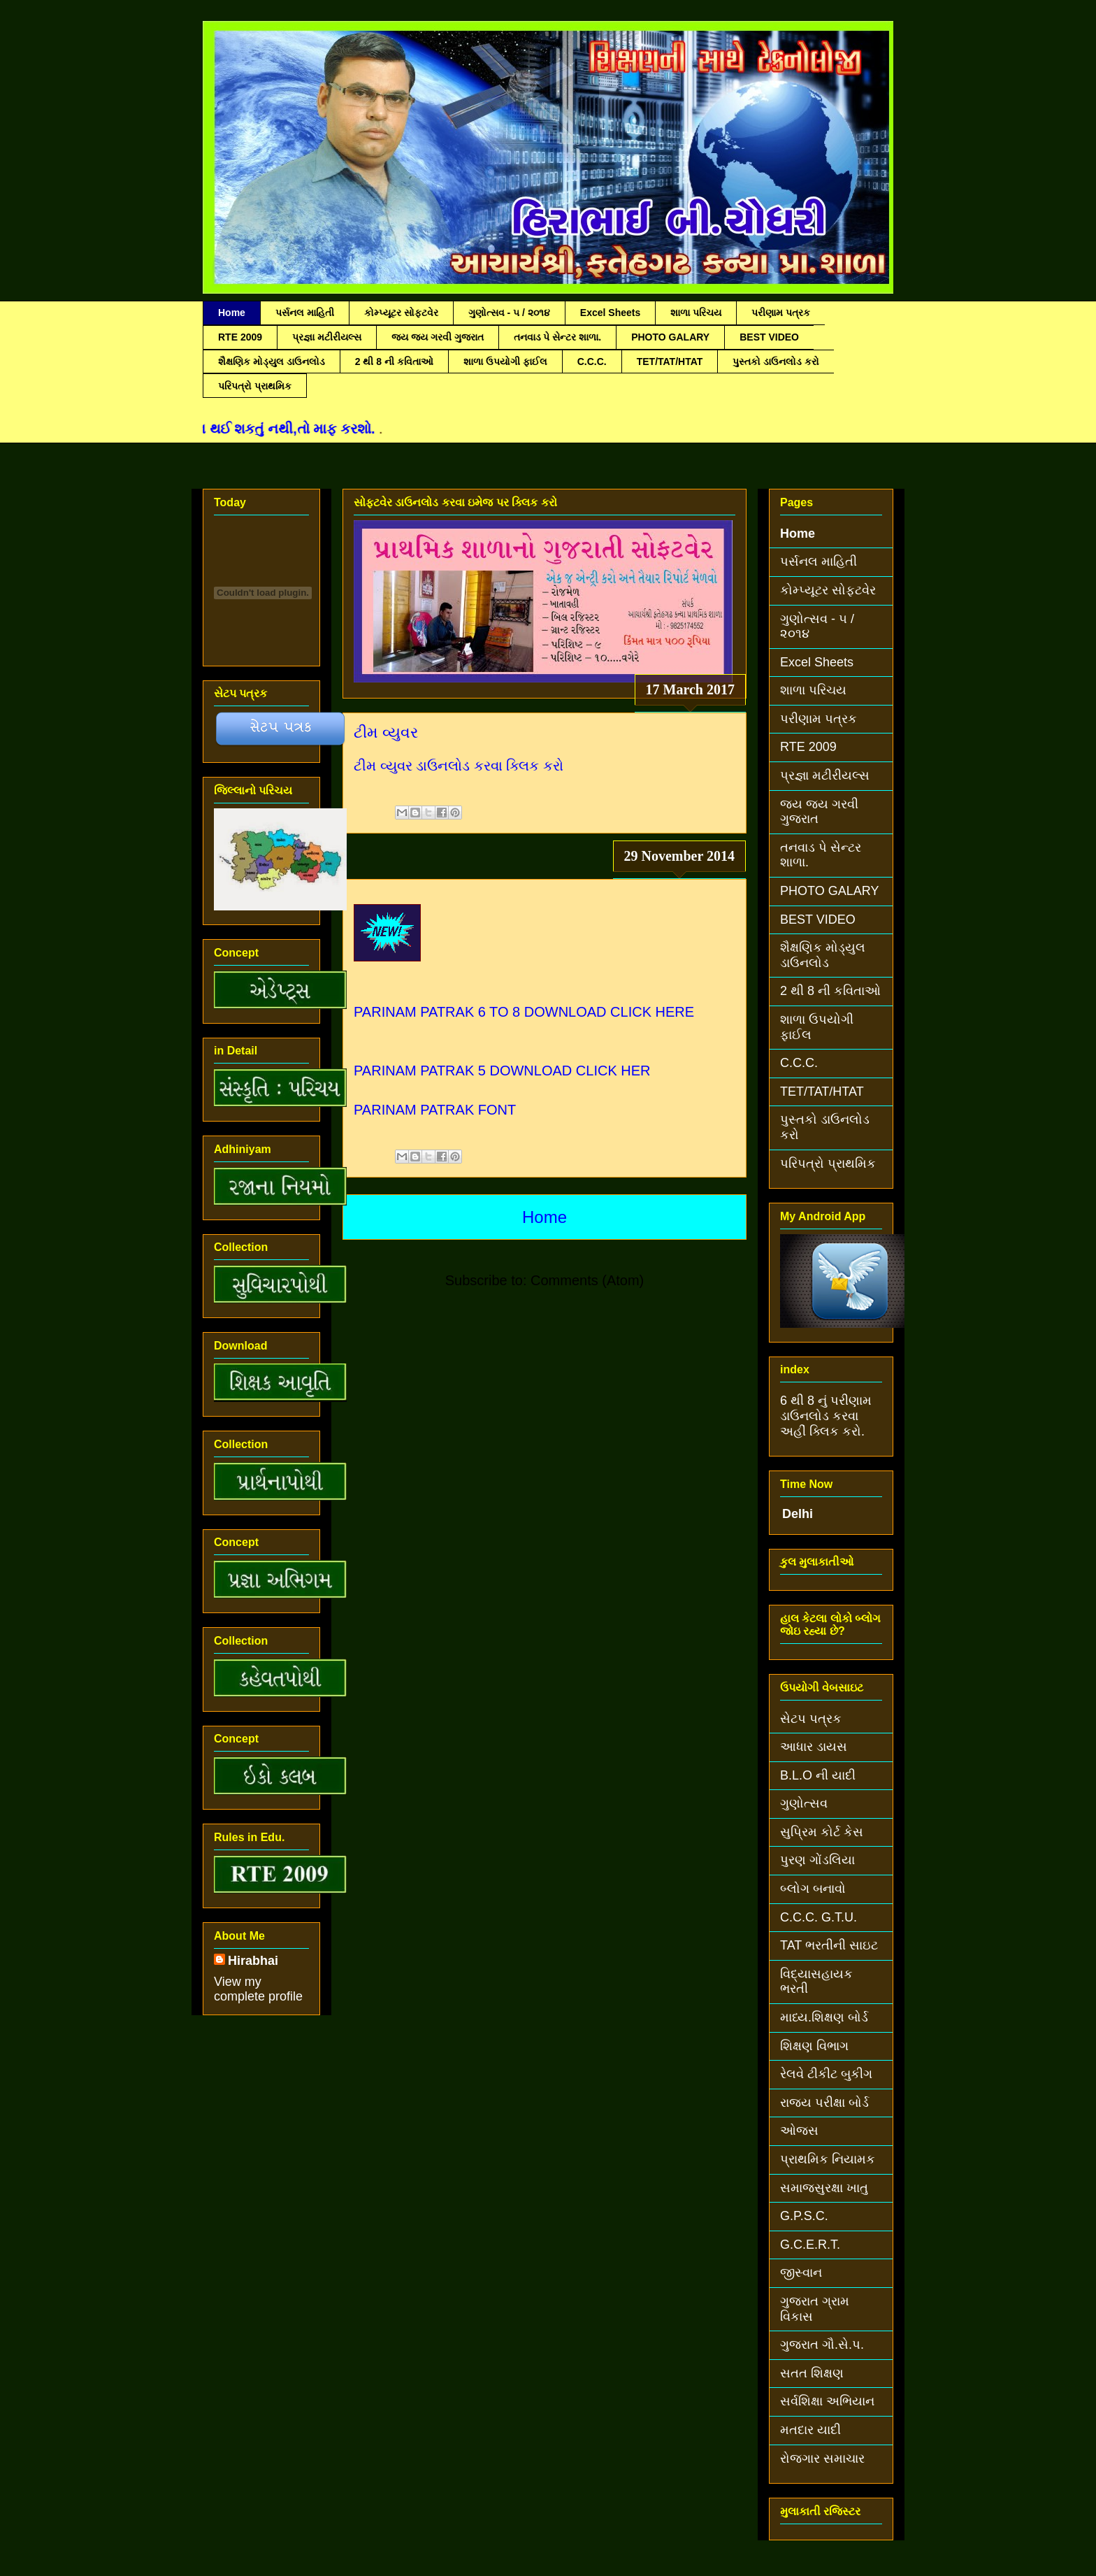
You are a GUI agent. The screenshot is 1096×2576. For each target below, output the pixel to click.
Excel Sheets (610, 312)
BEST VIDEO (769, 337)
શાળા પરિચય (695, 312)
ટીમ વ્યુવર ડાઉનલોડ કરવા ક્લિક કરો (458, 765)
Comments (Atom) (587, 1280)
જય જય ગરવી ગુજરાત (437, 337)
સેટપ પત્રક (811, 1719)
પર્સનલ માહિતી (304, 312)
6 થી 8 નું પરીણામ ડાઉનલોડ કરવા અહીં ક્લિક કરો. (826, 1416)
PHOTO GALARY (670, 337)
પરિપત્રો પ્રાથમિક (254, 386)
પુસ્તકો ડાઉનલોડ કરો (776, 361)
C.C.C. (592, 361)
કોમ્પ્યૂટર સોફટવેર (401, 312)
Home (231, 312)
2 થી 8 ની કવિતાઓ (394, 361)
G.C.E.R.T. (810, 2245)
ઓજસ (799, 2131)
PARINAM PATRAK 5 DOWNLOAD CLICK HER (502, 1070)
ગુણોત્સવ (804, 1803)
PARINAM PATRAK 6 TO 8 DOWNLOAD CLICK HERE (524, 1011)
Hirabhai (253, 1961)
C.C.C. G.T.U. (818, 1917)
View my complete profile (258, 1989)
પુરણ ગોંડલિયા (817, 1860)
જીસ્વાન (801, 2273)
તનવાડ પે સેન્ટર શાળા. (558, 337)
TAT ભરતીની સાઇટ (829, 1945)
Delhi (797, 1514)
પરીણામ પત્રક (780, 312)
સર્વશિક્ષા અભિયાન (827, 2401)
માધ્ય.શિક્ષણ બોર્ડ (824, 2017)
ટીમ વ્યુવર (386, 732)
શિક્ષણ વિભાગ (814, 2046)
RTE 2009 (240, 337)
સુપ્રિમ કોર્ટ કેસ (821, 1832)
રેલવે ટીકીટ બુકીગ (826, 2074)
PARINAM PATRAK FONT (435, 1109)
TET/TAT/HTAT (670, 361)
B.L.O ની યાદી (818, 1775)
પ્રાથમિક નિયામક (827, 2159)
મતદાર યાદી (810, 2430)
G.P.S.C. (804, 2216)
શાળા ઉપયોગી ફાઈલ (505, 361)
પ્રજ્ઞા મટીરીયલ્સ (326, 337)
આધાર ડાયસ (813, 1747)
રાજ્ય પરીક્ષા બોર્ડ (824, 2103)
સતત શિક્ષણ (812, 2373)
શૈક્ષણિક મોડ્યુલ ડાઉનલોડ (271, 361)
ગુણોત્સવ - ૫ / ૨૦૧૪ (509, 312)
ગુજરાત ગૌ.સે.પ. (822, 2345)
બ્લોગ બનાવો (813, 1889)
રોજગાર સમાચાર (822, 2459)
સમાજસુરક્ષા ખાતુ (824, 2188)
